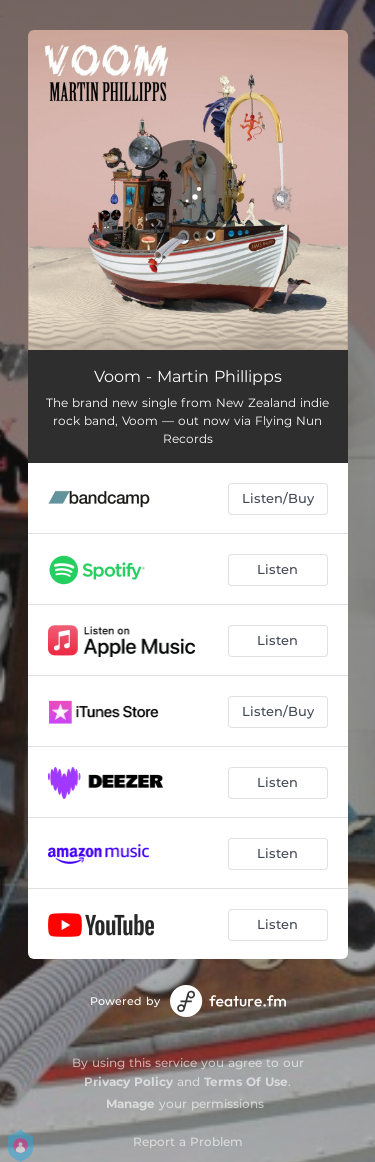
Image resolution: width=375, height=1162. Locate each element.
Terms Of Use (246, 1081)
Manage (130, 1103)
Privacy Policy (128, 1081)
